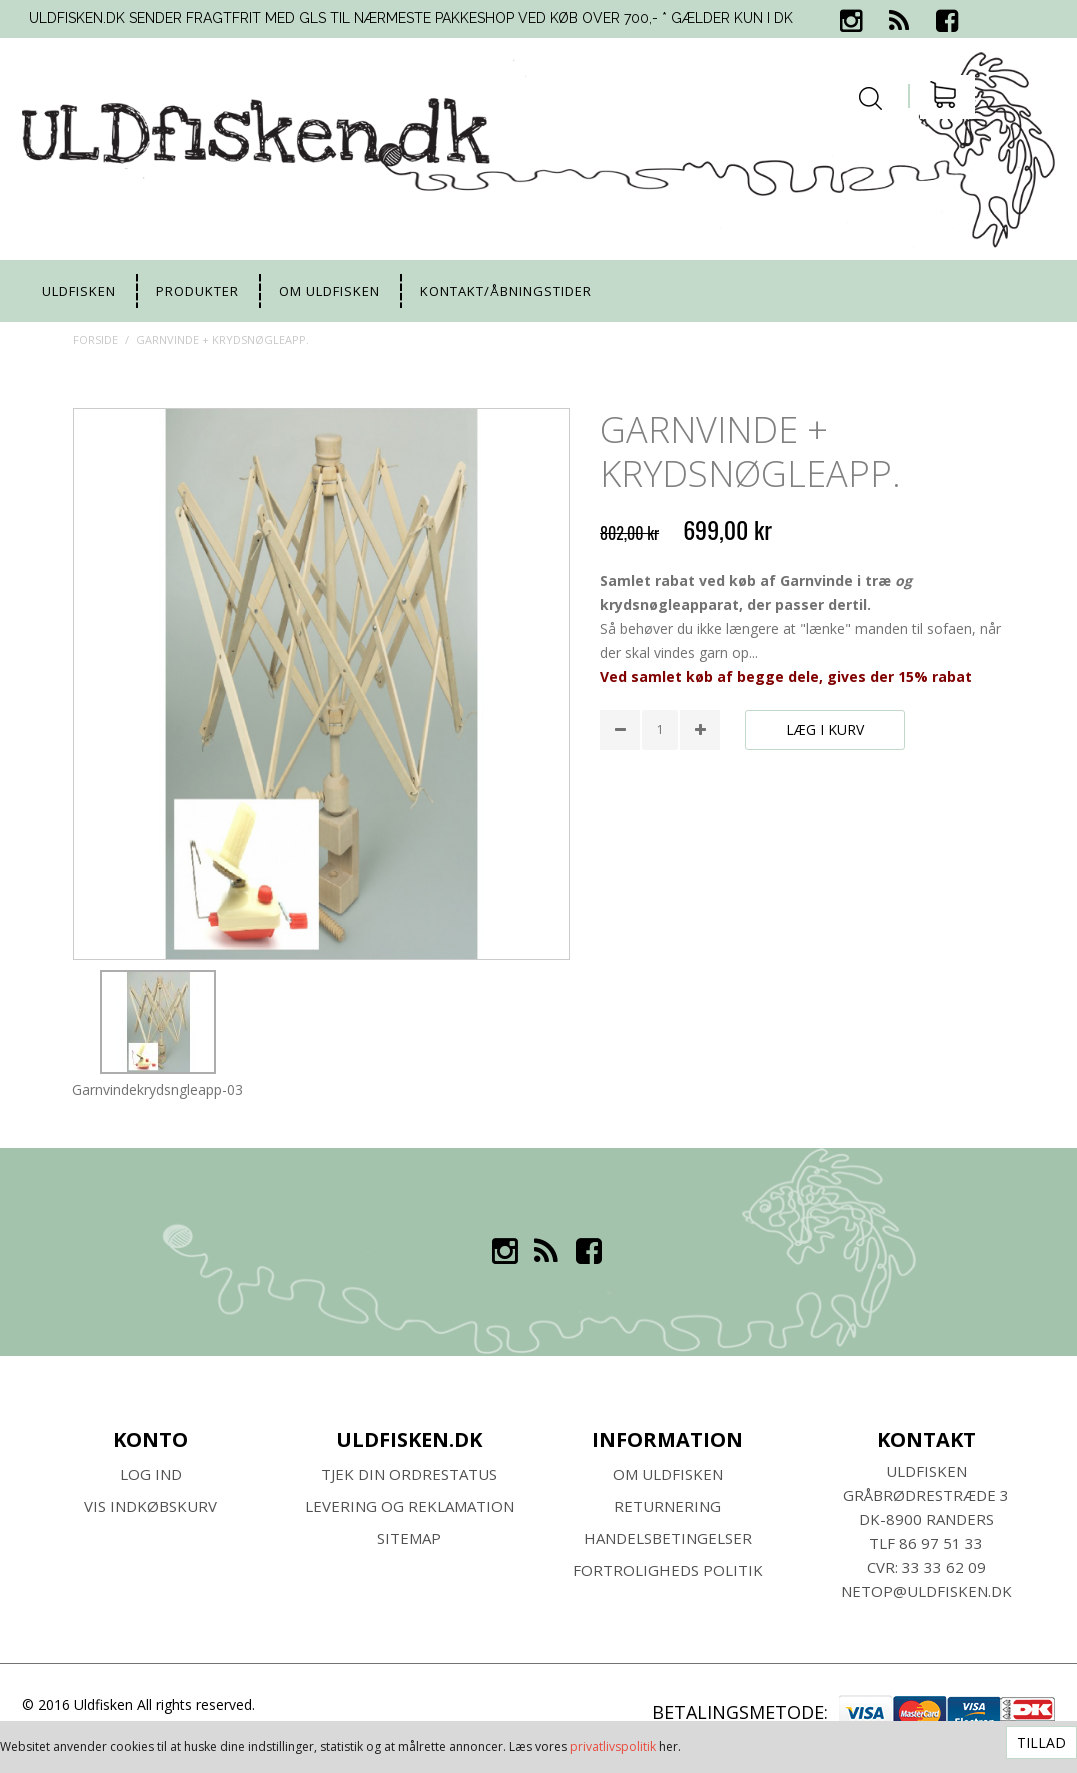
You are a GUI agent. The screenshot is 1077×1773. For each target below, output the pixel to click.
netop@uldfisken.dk (926, 1591)
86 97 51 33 (941, 1543)
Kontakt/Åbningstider (506, 291)
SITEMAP (409, 1538)
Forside (95, 339)
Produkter (197, 291)
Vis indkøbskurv (150, 1506)
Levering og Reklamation (409, 1506)
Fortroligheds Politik (668, 1570)
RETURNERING (667, 1506)
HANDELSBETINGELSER (668, 1538)
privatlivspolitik (613, 1746)
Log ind (151, 1474)
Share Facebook (620, 783)
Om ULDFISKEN (668, 1474)
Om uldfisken (329, 291)
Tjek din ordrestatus (409, 1474)
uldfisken (79, 291)
